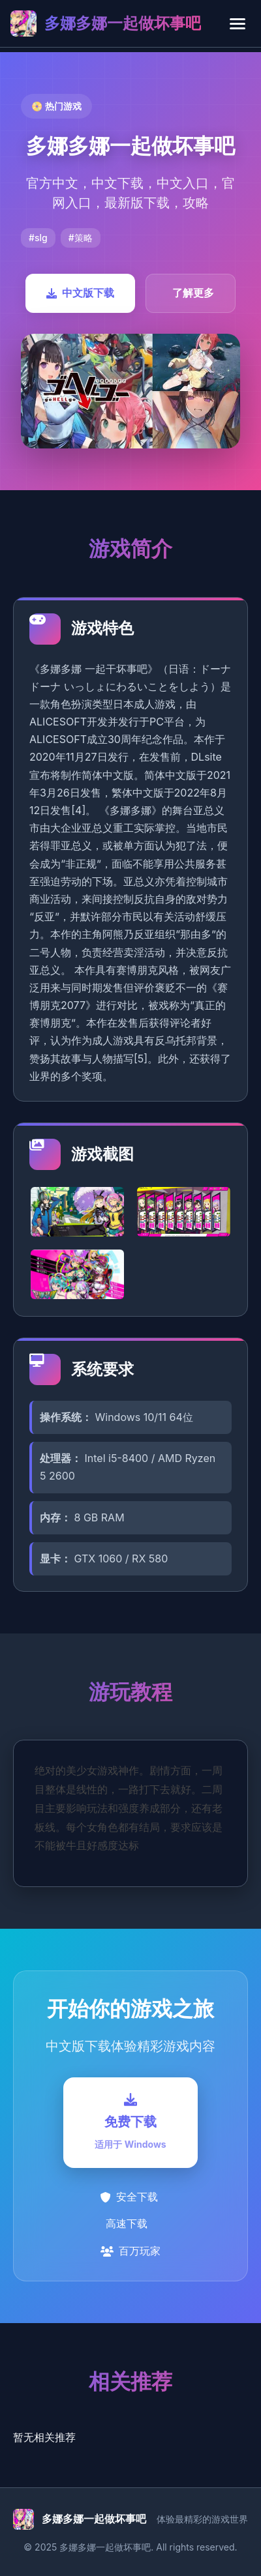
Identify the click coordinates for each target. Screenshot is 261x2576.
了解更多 (193, 292)
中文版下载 (80, 292)
